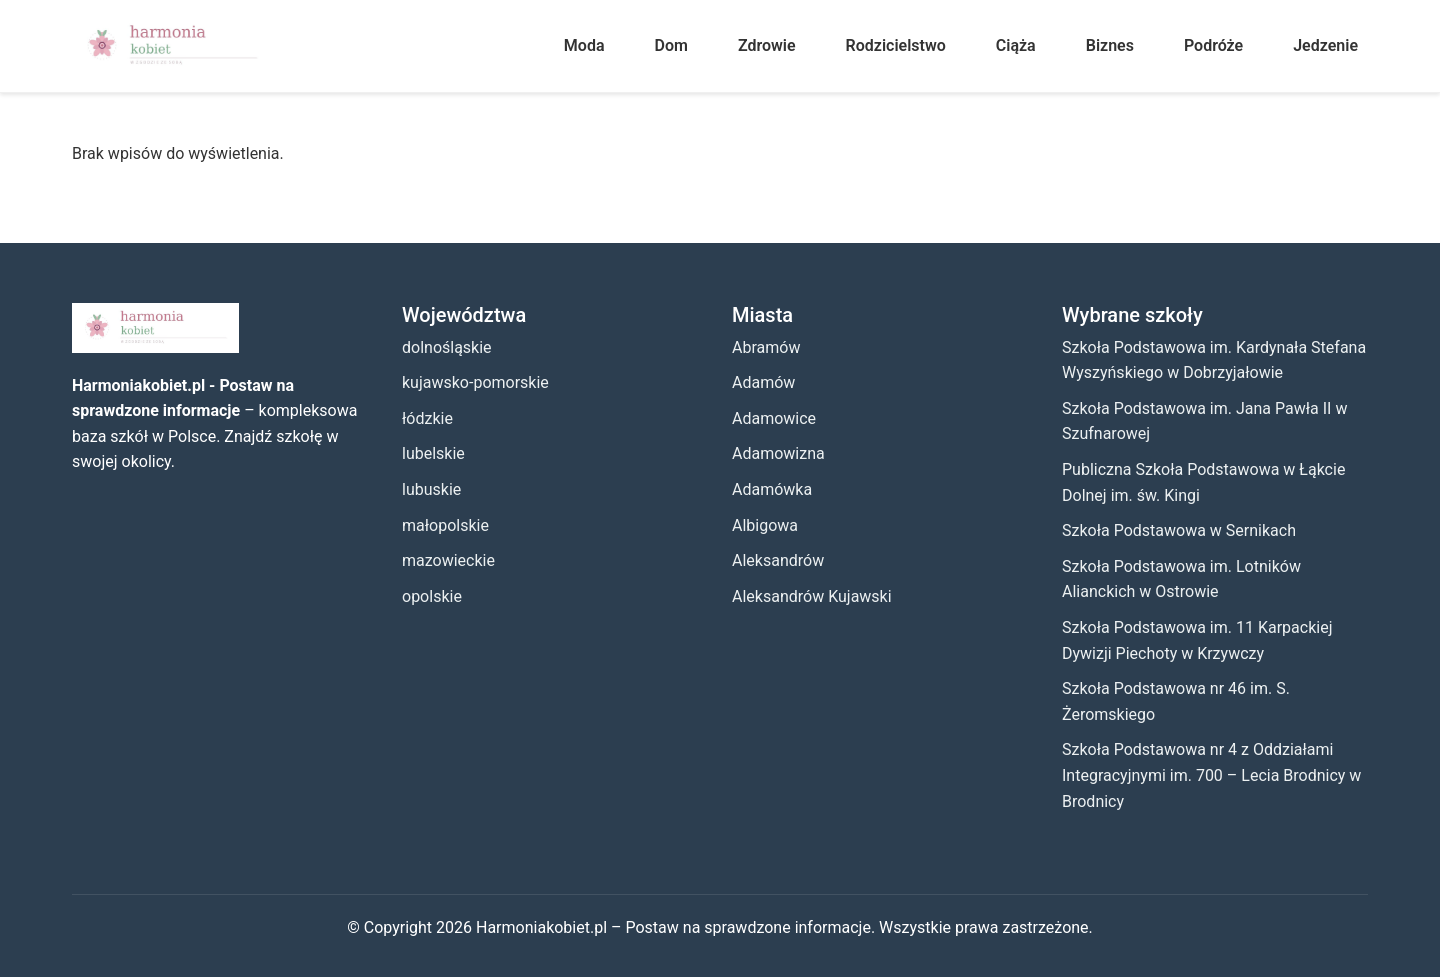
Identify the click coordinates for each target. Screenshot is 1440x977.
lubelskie (433, 453)
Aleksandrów (778, 560)
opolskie (432, 596)
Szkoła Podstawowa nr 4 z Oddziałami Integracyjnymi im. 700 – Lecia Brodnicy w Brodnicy (1211, 775)
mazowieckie (448, 560)
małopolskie (445, 525)
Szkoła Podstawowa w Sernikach (1179, 530)
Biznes (1110, 45)
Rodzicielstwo (896, 45)
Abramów (766, 347)
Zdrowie (767, 45)
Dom (671, 45)
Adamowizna (778, 453)
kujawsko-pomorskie (475, 382)
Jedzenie (1325, 45)
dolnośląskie (447, 347)
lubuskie (431, 489)
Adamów (763, 382)
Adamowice (774, 418)
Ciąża (1016, 45)
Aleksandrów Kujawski (812, 596)
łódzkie (427, 418)
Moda (584, 45)
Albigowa (765, 525)
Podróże (1213, 45)
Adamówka (772, 489)
